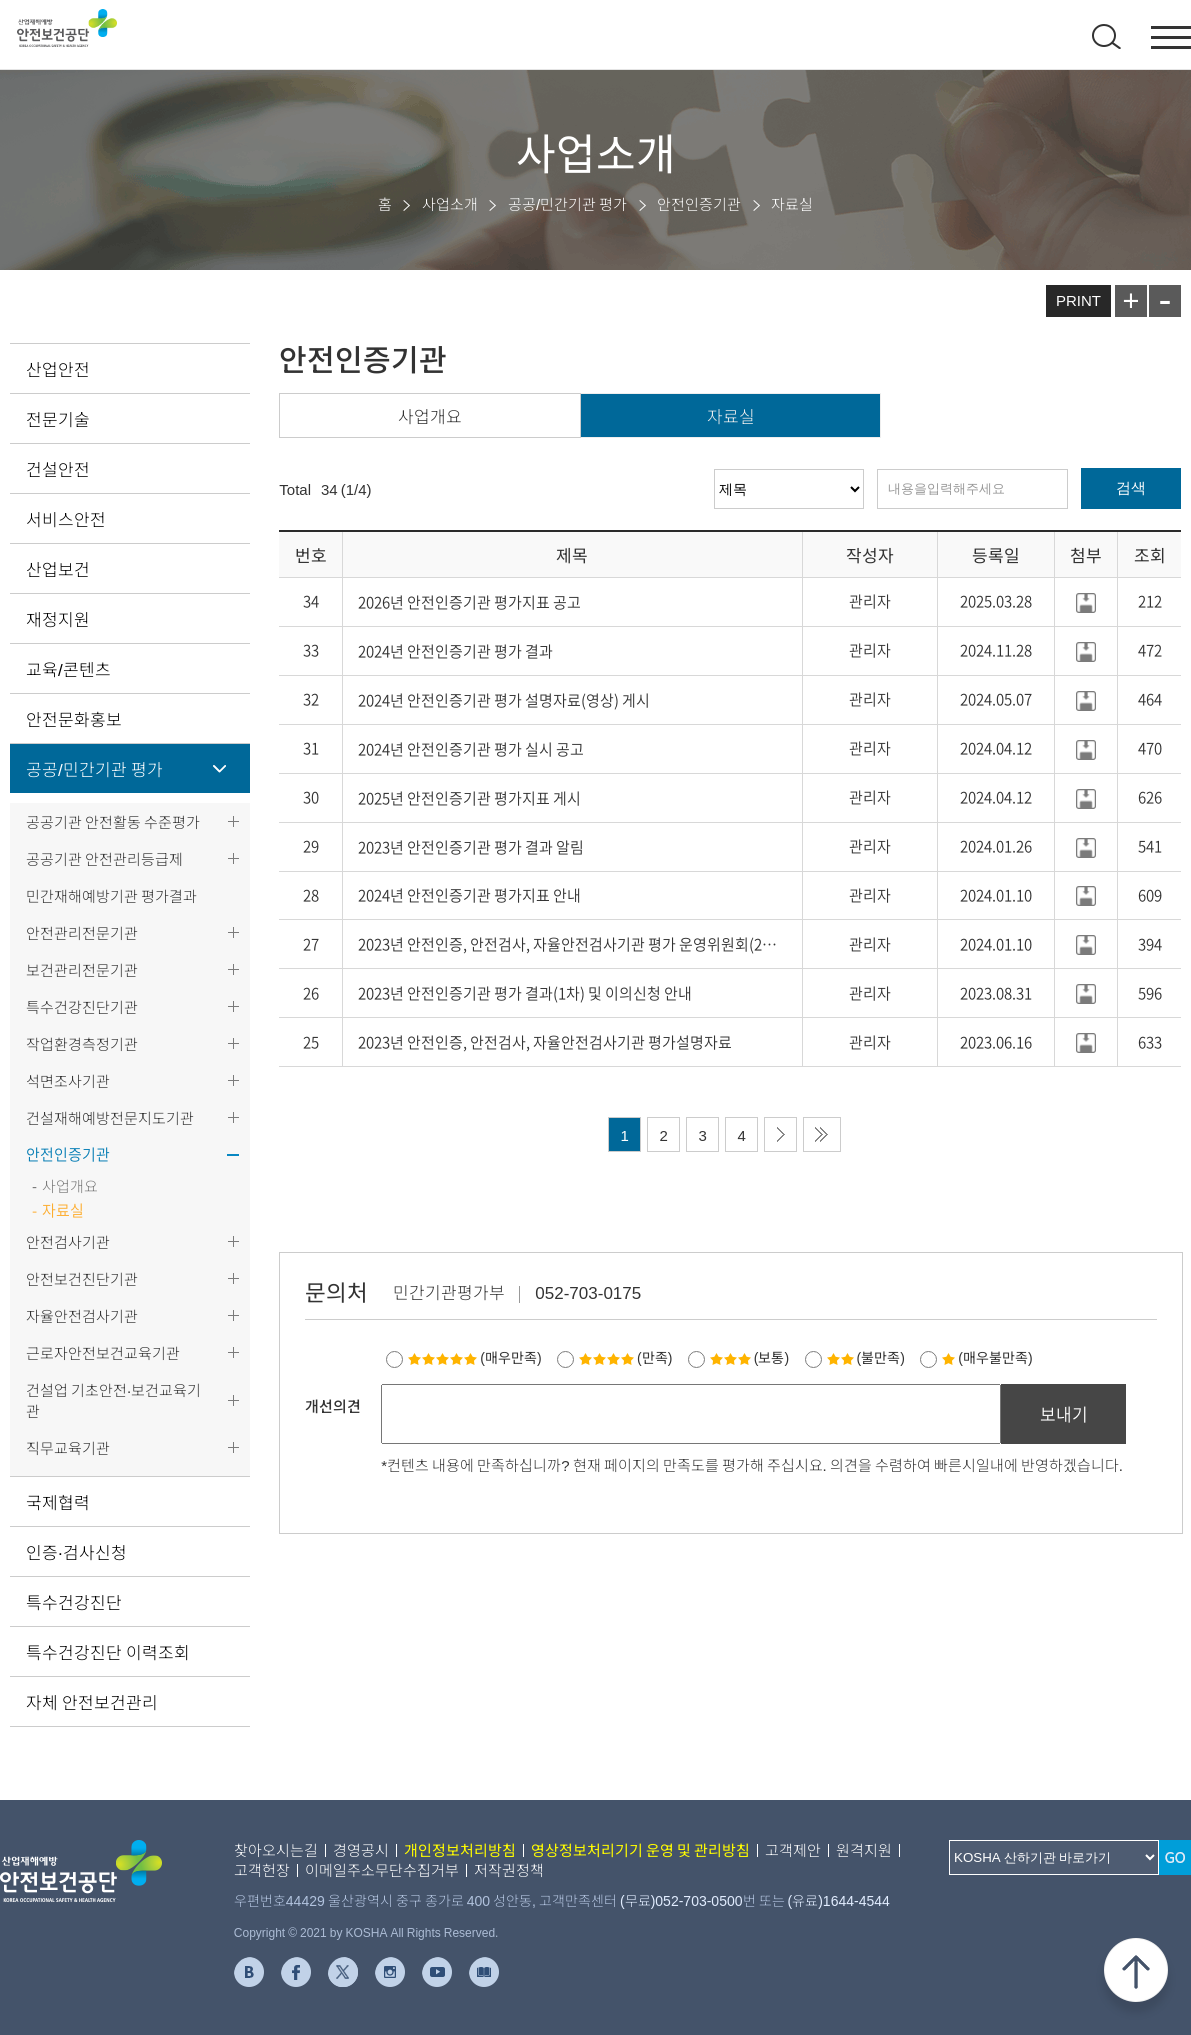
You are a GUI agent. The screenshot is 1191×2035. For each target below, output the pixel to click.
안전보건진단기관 (82, 1278)
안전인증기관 (68, 1154)
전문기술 (58, 418)
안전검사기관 (68, 1241)
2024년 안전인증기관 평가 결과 (455, 651)
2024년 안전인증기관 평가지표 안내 (469, 895)
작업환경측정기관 (82, 1043)
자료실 (731, 415)
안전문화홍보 (74, 718)
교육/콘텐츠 (68, 668)
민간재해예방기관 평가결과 (111, 895)
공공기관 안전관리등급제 (104, 858)
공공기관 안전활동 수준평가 (113, 821)
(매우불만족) (987, 1357)
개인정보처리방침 (460, 1849)
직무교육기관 (68, 1447)
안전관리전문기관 (82, 932)
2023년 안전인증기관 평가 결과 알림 (471, 847)
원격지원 (864, 1849)
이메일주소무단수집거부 (382, 1869)
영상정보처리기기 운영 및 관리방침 (640, 1849)
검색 (1131, 487)
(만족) (625, 1357)
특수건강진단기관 (82, 1006)
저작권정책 (509, 1869)
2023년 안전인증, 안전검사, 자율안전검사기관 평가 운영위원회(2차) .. (572, 944)
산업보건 (58, 568)
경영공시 (361, 1849)
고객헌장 (262, 1869)
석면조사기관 (68, 1080)
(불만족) (866, 1357)
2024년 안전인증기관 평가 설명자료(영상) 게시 (504, 700)
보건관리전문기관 (82, 969)
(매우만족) (474, 1357)
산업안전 (58, 368)
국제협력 (58, 1501)
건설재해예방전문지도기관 (110, 1117)
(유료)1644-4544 (839, 1900)
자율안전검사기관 (82, 1315)
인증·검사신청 (76, 1551)
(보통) (749, 1357)
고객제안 (793, 1849)
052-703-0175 (588, 1291)
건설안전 (58, 468)
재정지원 (58, 618)
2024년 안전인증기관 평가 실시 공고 (471, 749)
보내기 (1064, 1413)
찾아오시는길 (276, 1849)
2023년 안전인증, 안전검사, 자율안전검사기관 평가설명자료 (545, 1042)
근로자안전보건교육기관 (103, 1352)
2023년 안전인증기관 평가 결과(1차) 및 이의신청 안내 (525, 993)
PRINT (1078, 299)
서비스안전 (66, 518)
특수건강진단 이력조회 (108, 1651)
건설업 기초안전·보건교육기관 (113, 1400)
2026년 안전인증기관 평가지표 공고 (469, 602)
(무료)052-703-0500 (681, 1900)
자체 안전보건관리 (92, 1701)
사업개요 (430, 415)
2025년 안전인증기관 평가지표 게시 (469, 798)
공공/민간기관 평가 (94, 768)
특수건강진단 (74, 1601)
